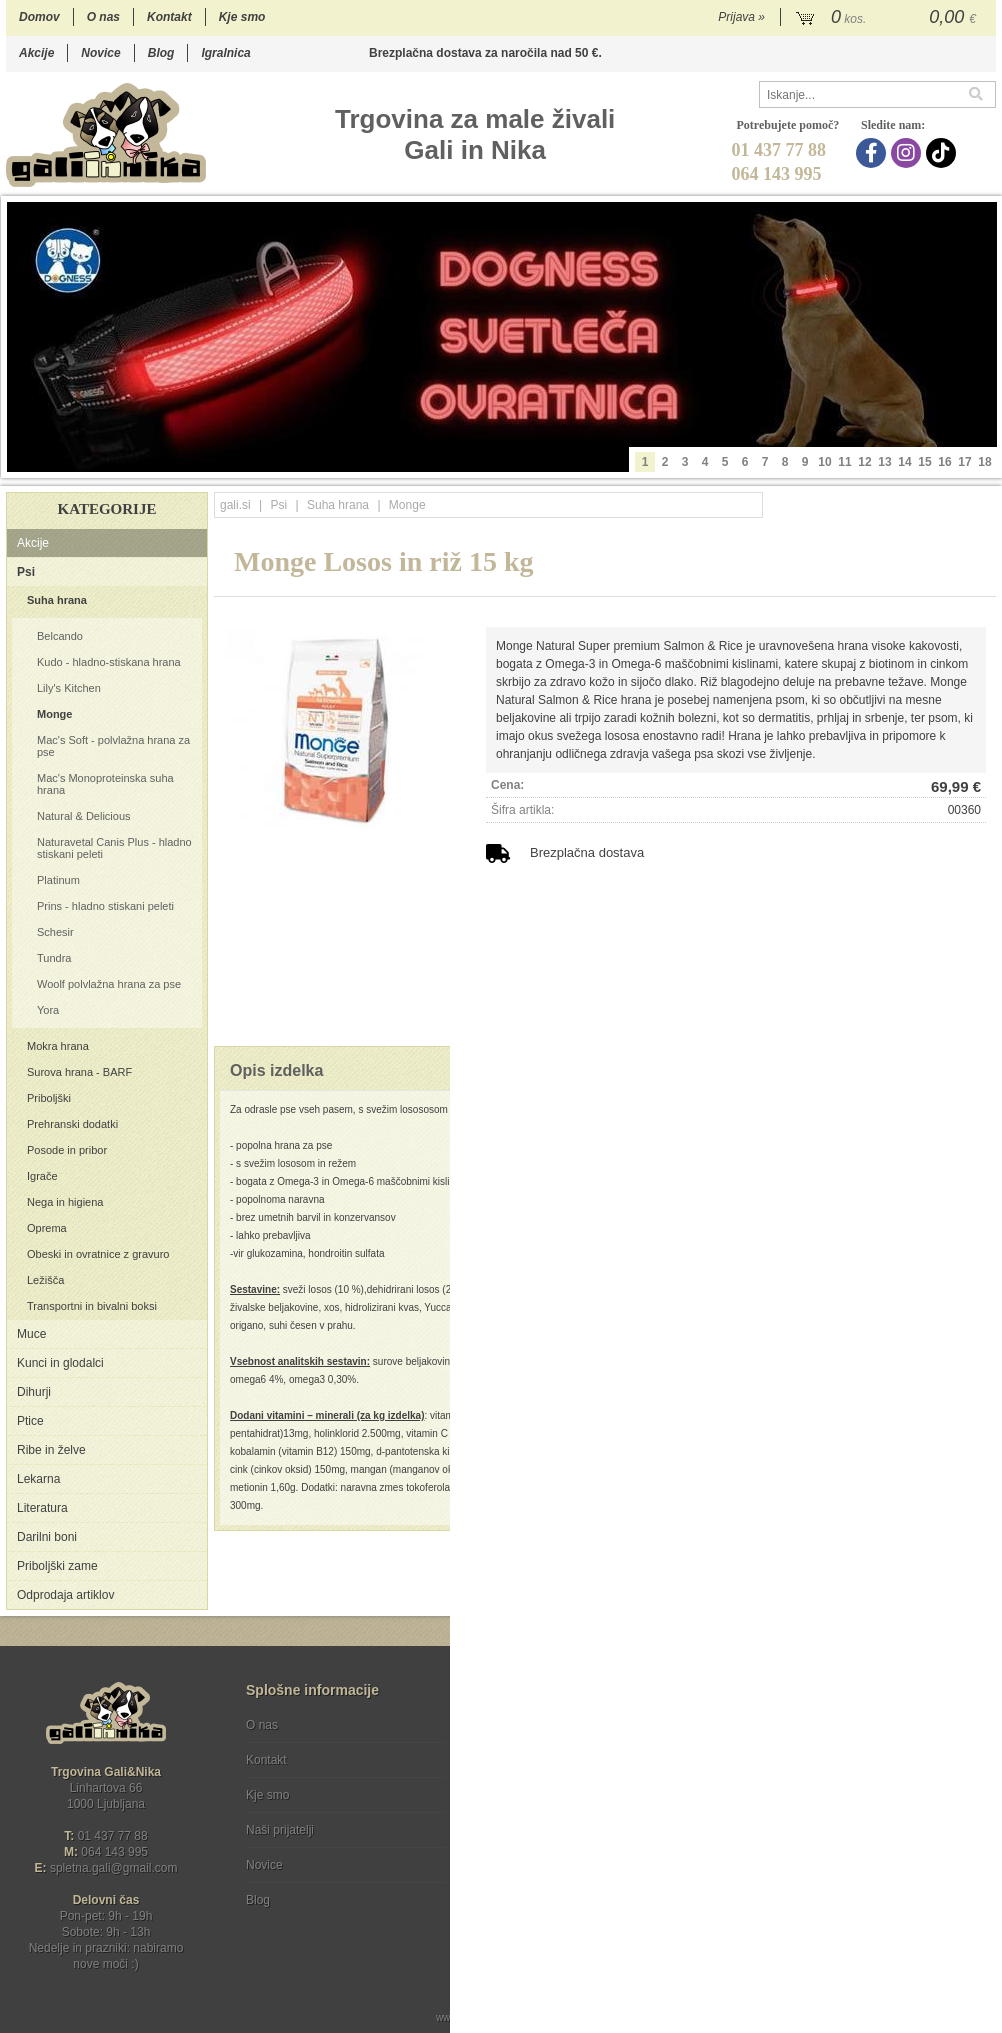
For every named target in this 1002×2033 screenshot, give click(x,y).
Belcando (60, 636)
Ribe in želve (51, 1450)
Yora (48, 1010)
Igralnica (225, 53)
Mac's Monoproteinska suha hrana (105, 784)
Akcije (36, 53)
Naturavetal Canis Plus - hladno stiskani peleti (114, 848)
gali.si (235, 505)
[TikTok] (943, 153)
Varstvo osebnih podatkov (554, 1760)
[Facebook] (873, 153)
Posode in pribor (67, 1150)
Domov (39, 17)
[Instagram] (908, 153)
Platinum (58, 880)
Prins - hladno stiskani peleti (105, 906)
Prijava (741, 17)
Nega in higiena (65, 1202)
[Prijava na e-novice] (977, 1742)
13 (884, 462)
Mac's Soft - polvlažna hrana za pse (113, 746)
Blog (161, 53)
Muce (31, 1334)
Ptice (30, 1421)
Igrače (42, 1176)
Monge (54, 714)
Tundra (54, 958)
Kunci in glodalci (60, 1363)
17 (964, 462)
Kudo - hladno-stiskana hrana (109, 662)
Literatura (42, 1508)
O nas (103, 17)
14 (904, 462)
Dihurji (34, 1392)
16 (944, 462)
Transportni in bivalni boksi (92, 1306)
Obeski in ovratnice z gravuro (98, 1254)
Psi (26, 572)
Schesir (55, 932)
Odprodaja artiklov (65, 1595)
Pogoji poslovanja (533, 1725)
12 (864, 462)
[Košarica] (888, 18)
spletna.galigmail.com (114, 1868)
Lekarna (38, 1479)
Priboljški (49, 1098)
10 (824, 462)
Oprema (47, 1228)
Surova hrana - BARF (79, 1072)
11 (844, 462)
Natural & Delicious (84, 816)
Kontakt (169, 17)
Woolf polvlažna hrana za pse (109, 984)
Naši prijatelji (280, 1830)
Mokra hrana (58, 1046)
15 (924, 462)
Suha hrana (57, 600)
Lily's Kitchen (69, 688)
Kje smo (242, 17)
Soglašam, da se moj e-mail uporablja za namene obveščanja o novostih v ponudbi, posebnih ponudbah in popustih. (861, 1806)
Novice (100, 53)
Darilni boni (47, 1537)
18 (984, 462)
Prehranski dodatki (72, 1124)
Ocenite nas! (543, 1892)
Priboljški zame (57, 1566)
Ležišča (45, 1280)
